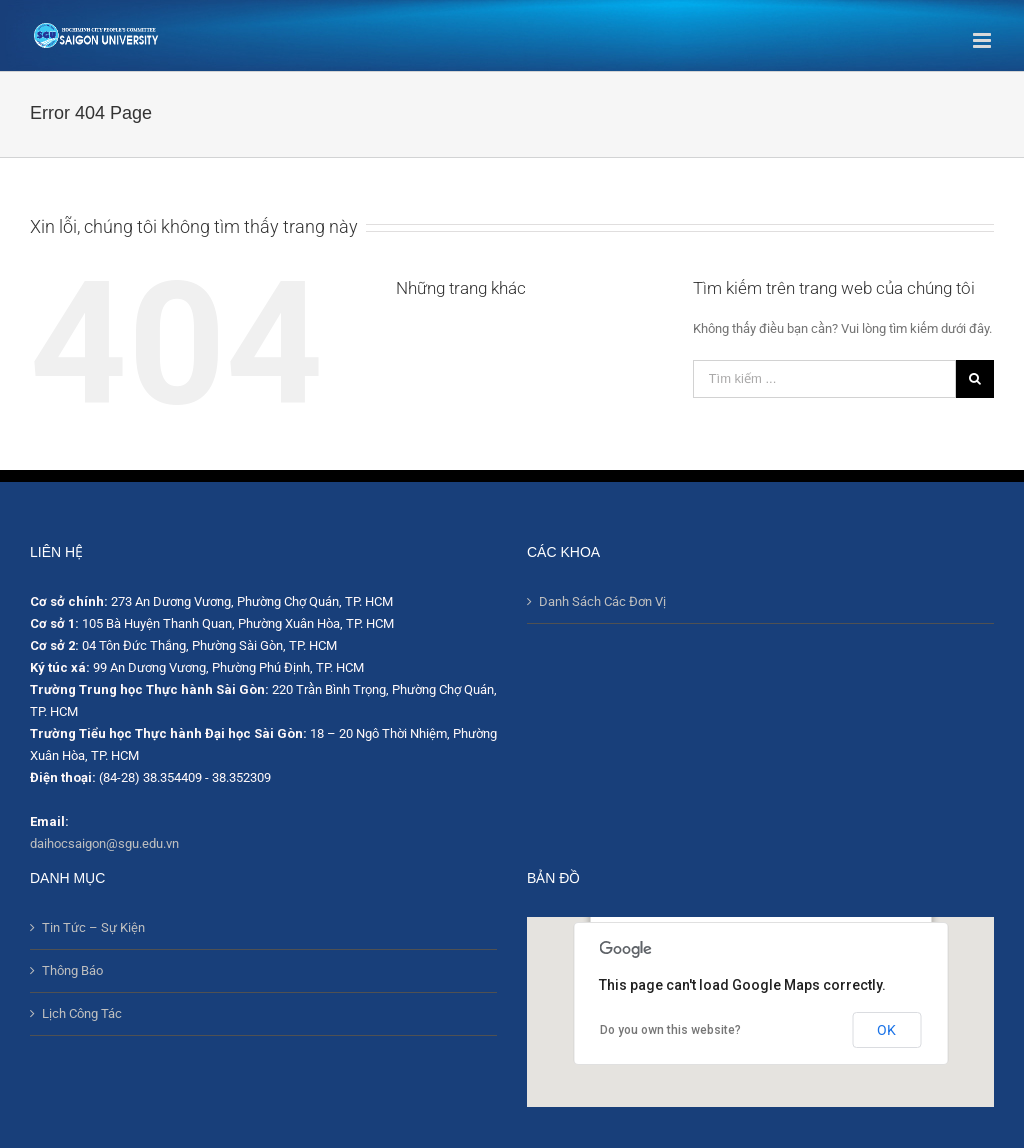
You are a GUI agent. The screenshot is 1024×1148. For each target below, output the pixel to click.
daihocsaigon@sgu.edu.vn (104, 843)
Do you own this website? (670, 1030)
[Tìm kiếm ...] (824, 379)
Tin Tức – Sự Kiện (93, 927)
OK (886, 1030)
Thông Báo (72, 970)
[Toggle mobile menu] (983, 40)
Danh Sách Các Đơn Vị (602, 601)
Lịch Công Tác (82, 1013)
